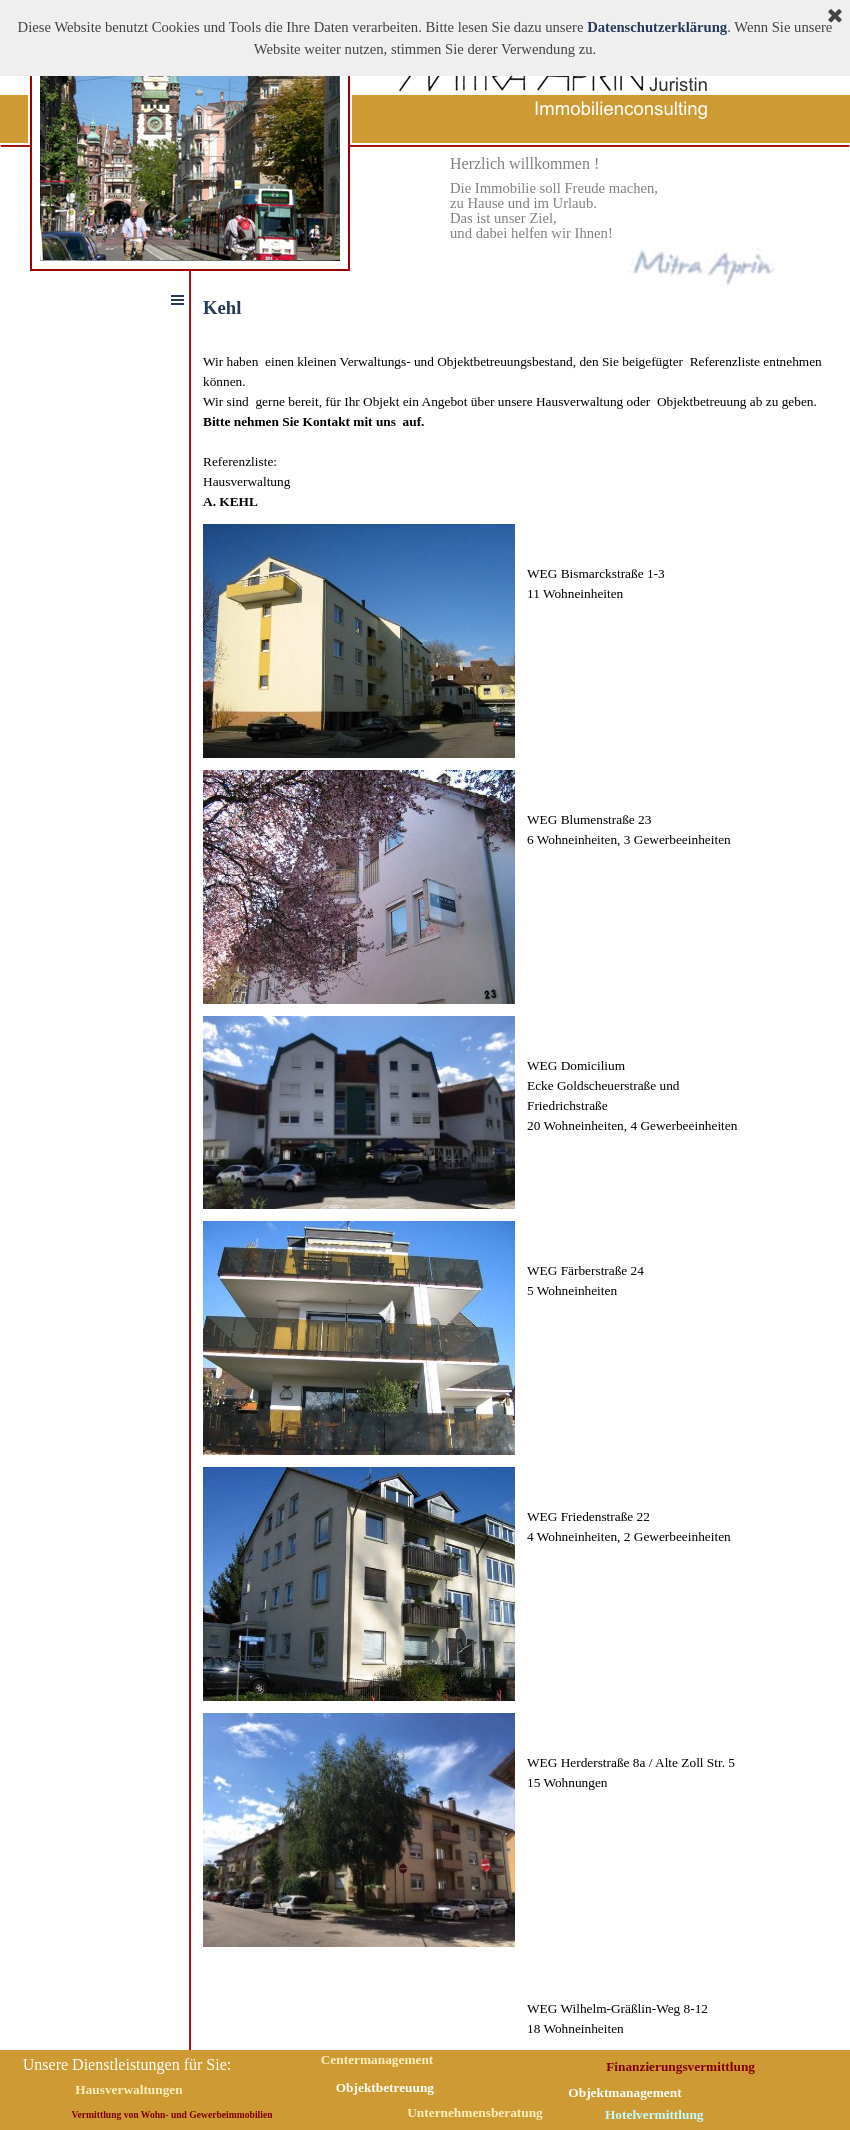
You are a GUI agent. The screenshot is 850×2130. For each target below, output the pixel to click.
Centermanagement (377, 2059)
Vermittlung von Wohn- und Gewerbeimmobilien (172, 2114)
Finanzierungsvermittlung (680, 2066)
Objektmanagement (624, 2092)
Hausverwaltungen (128, 2089)
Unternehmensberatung (475, 2112)
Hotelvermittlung (654, 2114)
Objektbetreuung (385, 2087)
